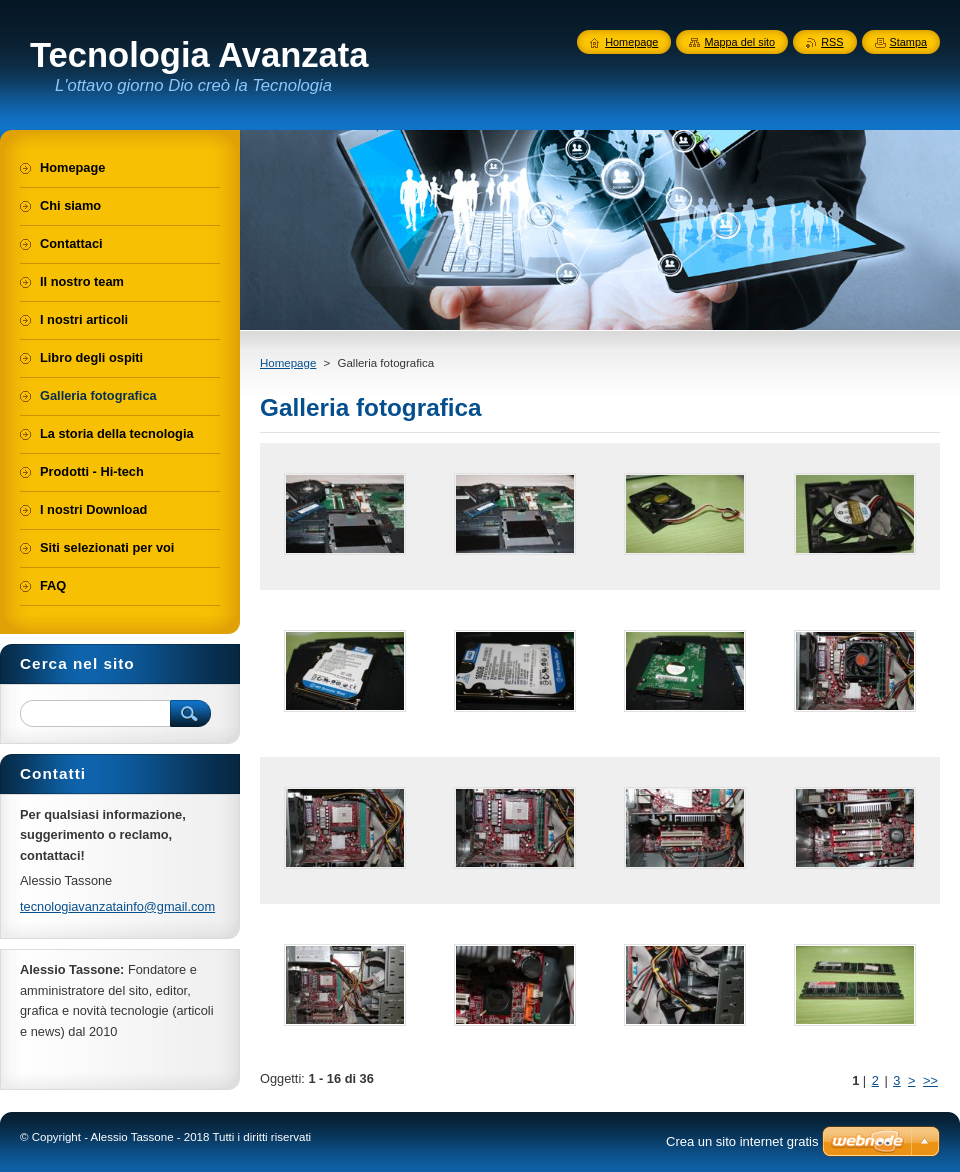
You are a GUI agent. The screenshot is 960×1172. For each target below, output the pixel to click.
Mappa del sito (739, 42)
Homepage (288, 363)
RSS (832, 42)
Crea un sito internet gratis (742, 1141)
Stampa (908, 42)
